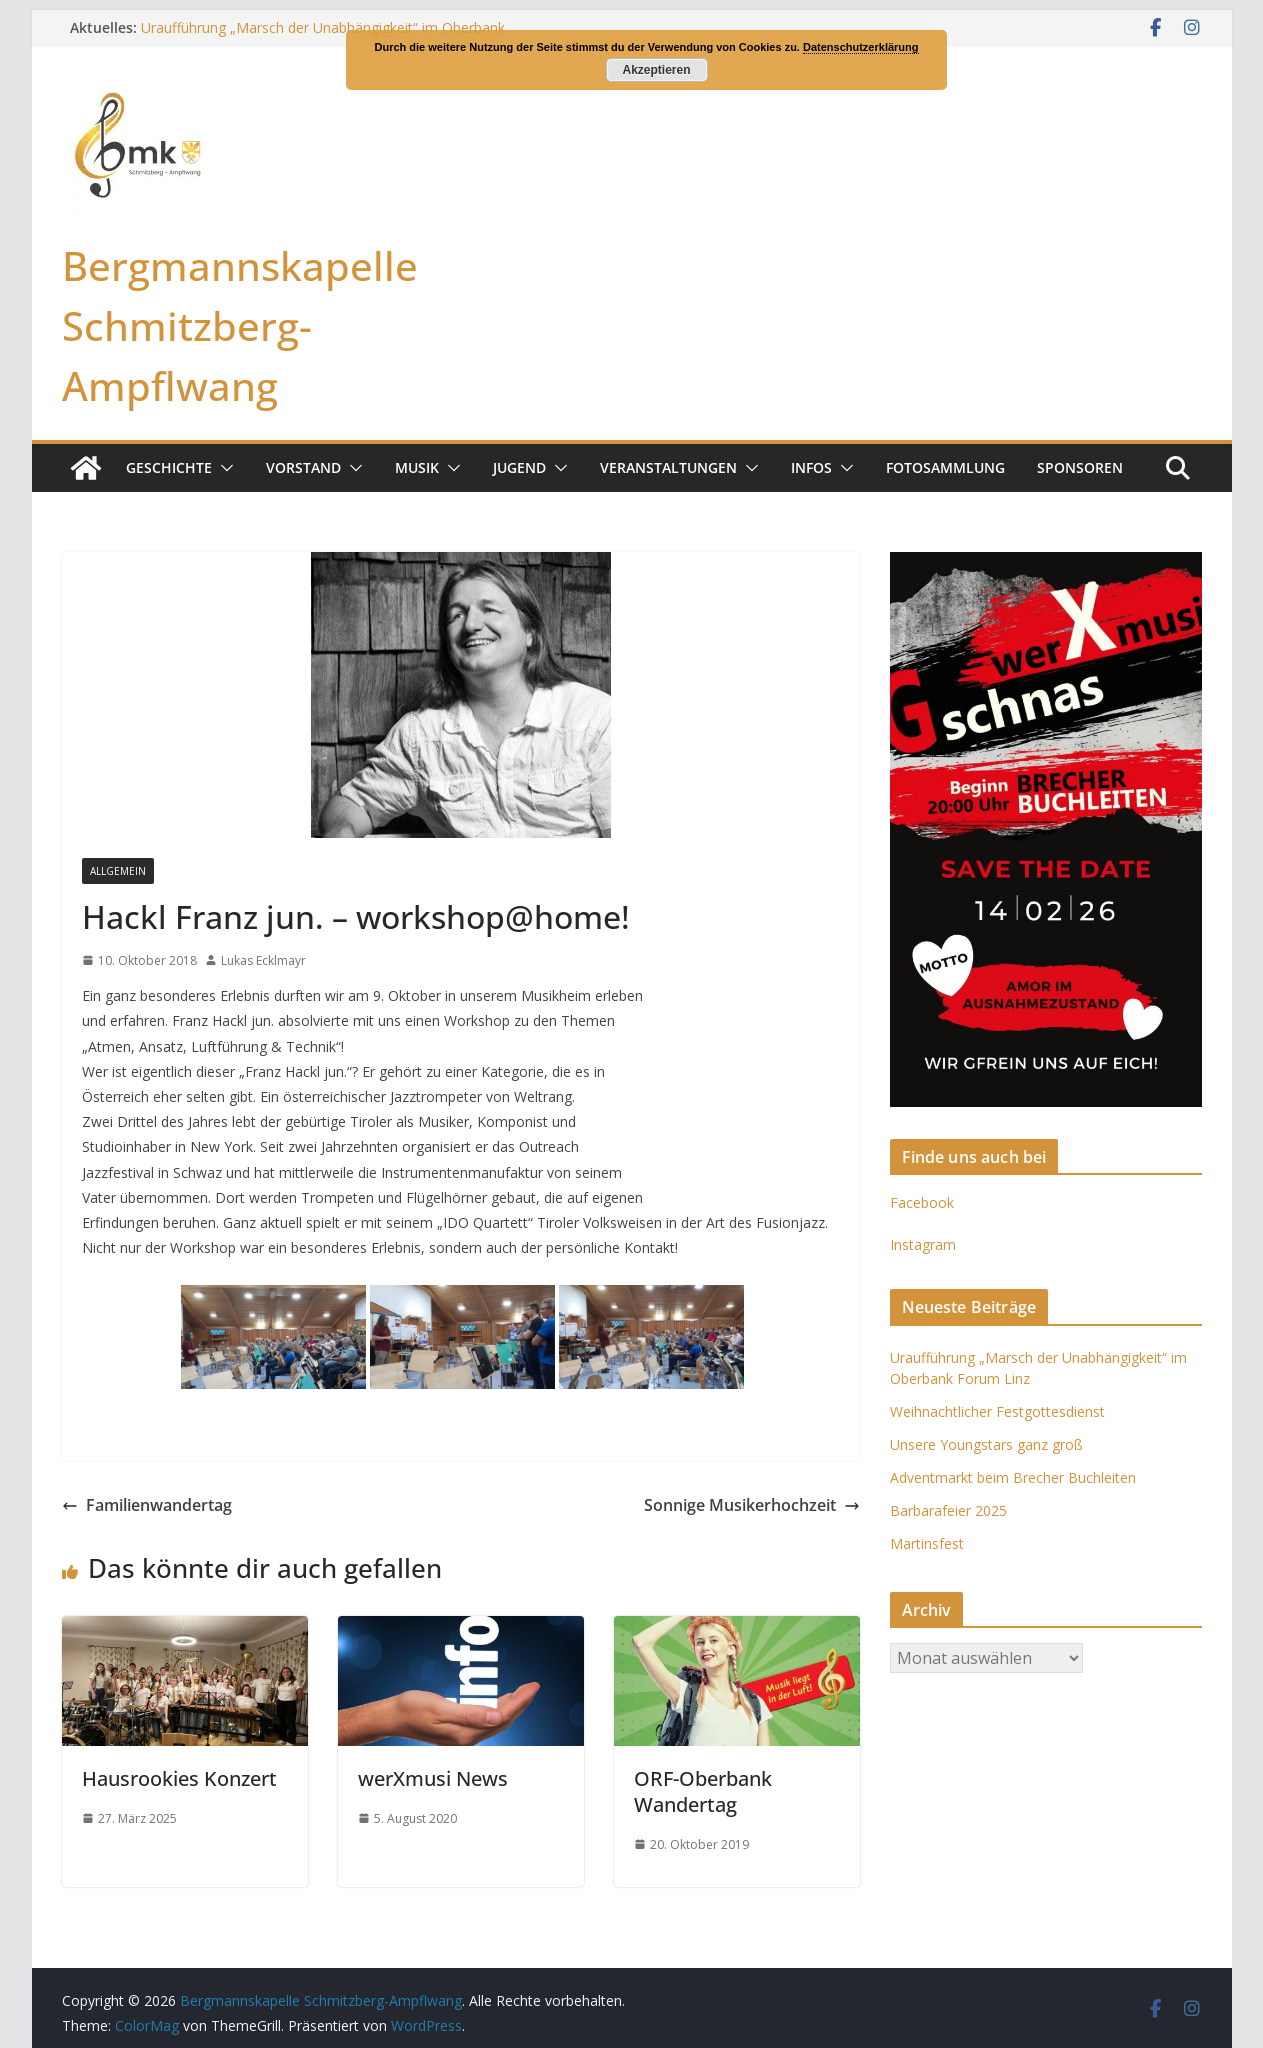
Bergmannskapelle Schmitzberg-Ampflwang (240, 325)
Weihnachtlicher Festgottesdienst (997, 1411)
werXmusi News (433, 1778)
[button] (223, 468)
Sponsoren (1080, 467)
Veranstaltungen (668, 467)
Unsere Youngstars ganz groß (986, 1444)
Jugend (519, 467)
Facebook (922, 1202)
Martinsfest (927, 1543)
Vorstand (303, 467)
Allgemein (118, 871)
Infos (811, 467)
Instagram (923, 1244)
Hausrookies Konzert (179, 1778)
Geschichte (169, 467)
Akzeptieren (656, 70)
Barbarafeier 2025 (948, 1510)
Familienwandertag (147, 1505)
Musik (417, 467)
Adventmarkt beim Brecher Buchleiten (1013, 1477)
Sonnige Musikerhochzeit (752, 1505)
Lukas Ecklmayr (263, 960)
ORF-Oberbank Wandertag (703, 1791)
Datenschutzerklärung (861, 47)
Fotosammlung (945, 467)
